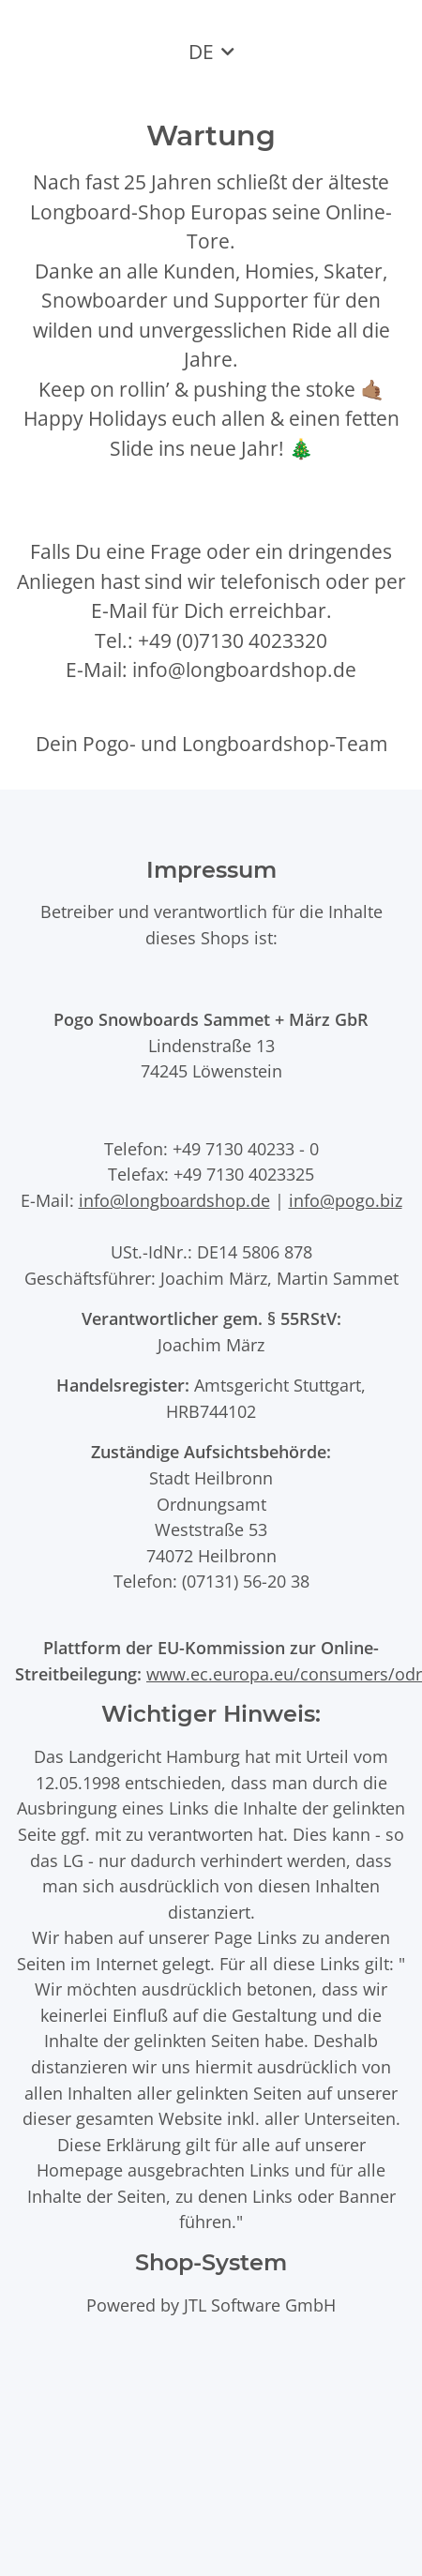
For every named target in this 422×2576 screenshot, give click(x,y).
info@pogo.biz (345, 1200)
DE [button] (201, 51)
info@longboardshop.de (174, 1200)
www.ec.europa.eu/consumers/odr (284, 1673)
